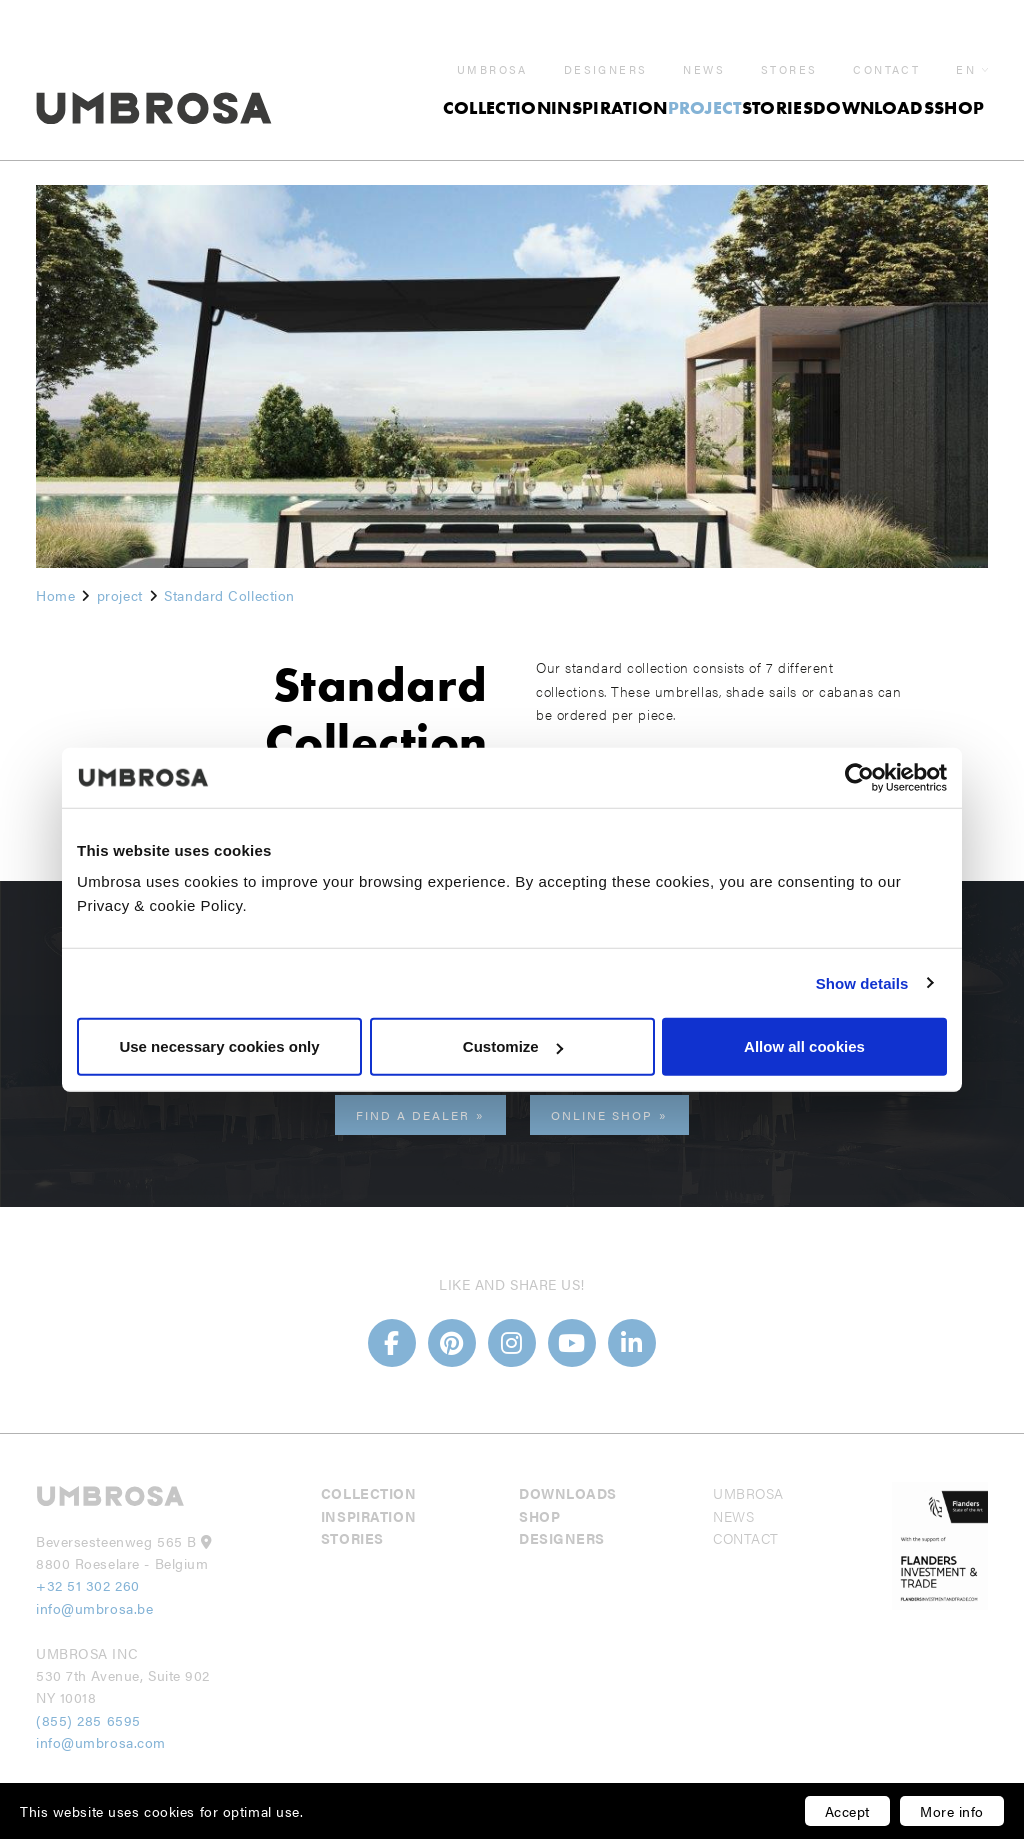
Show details (862, 982)
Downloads (873, 83)
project (705, 83)
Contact (886, 46)
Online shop (602, 1115)
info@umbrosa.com (101, 1742)
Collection (497, 83)
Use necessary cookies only (219, 1046)
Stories (777, 83)
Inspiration (609, 83)
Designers (606, 46)
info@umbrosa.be (94, 1608)
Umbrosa (492, 46)
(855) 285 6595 (90, 1720)
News (704, 46)
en (966, 45)
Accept (847, 1811)
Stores (789, 46)
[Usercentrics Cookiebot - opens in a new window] (859, 777)
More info (952, 1811)
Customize (513, 1046)
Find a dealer (413, 1115)
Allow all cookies (804, 1046)
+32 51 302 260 (88, 1585)
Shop (959, 83)
